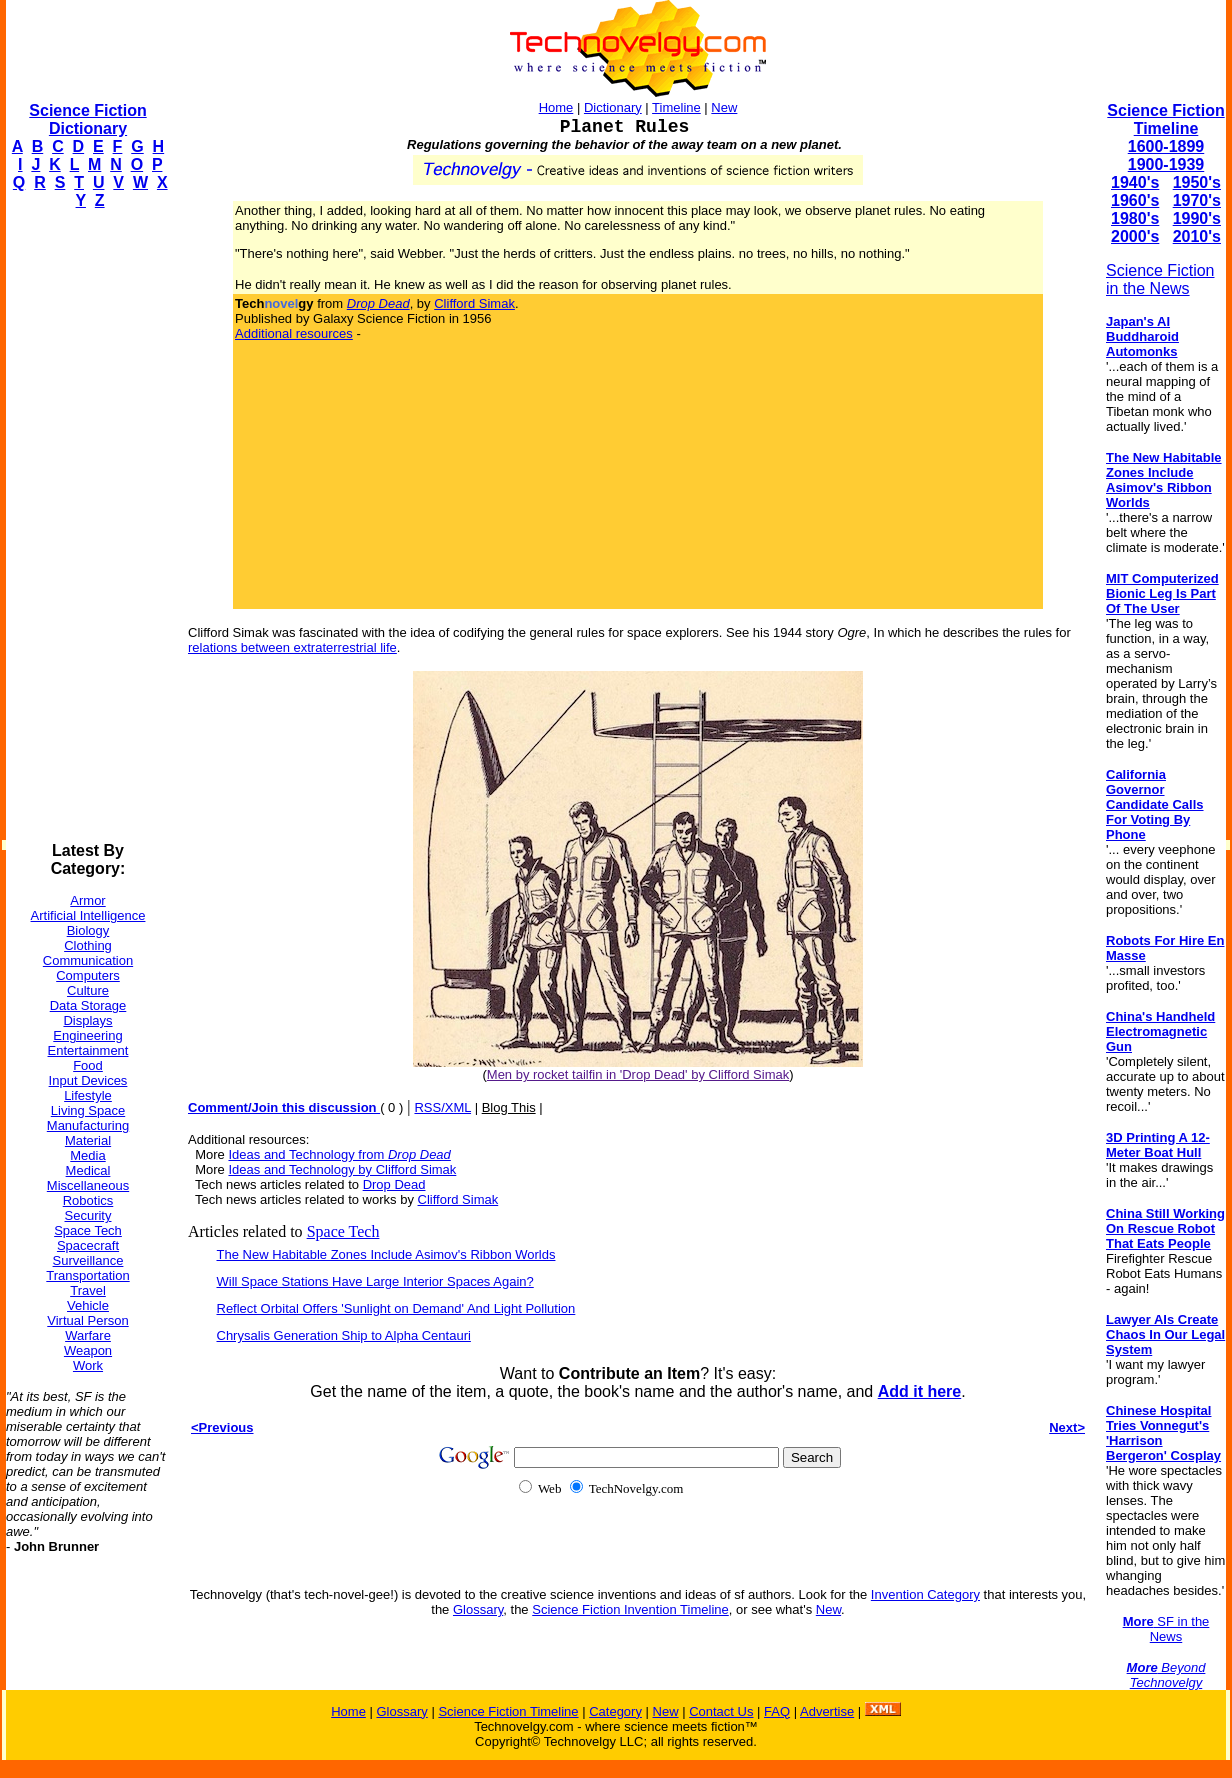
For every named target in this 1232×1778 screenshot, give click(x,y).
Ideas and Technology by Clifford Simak (342, 1169)
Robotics (88, 1200)
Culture (88, 990)
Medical (88, 1170)
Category (615, 1711)
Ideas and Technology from (339, 1154)
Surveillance (88, 1260)
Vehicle (88, 1305)
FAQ (777, 1711)
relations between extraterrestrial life (292, 647)
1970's (1197, 200)
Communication (88, 960)
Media (87, 1155)
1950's (1197, 182)
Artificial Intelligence (88, 915)
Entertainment (88, 1050)
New (724, 107)
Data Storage (88, 1005)
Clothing (88, 945)
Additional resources (294, 333)
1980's (1135, 218)
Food (88, 1065)
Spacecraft (88, 1245)
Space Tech (88, 1230)
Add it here (920, 1391)
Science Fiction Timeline (1165, 119)
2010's (1197, 236)
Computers (88, 975)
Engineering (87, 1035)
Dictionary (613, 107)
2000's (1135, 236)
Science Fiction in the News (1160, 279)
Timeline (676, 107)
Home (556, 107)
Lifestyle (88, 1095)
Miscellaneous (88, 1185)
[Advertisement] (86, 526)
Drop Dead (394, 1184)
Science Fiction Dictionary (87, 119)
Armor (87, 900)
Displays (87, 1020)
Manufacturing (88, 1125)
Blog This (509, 1107)
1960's (1135, 200)
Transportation (87, 1275)
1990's (1197, 218)
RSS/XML (442, 1107)
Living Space (88, 1110)
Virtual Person (87, 1320)
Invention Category (925, 1594)
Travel (88, 1290)
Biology (88, 930)
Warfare (88, 1335)
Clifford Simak (474, 303)
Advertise (827, 1711)
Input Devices (88, 1080)
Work (88, 1365)
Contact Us (721, 1711)
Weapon (88, 1350)
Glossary (478, 1609)
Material (88, 1140)
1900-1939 (1166, 164)
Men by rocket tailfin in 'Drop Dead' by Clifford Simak (638, 1074)
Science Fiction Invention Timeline (630, 1609)
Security (88, 1215)
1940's (1135, 182)
